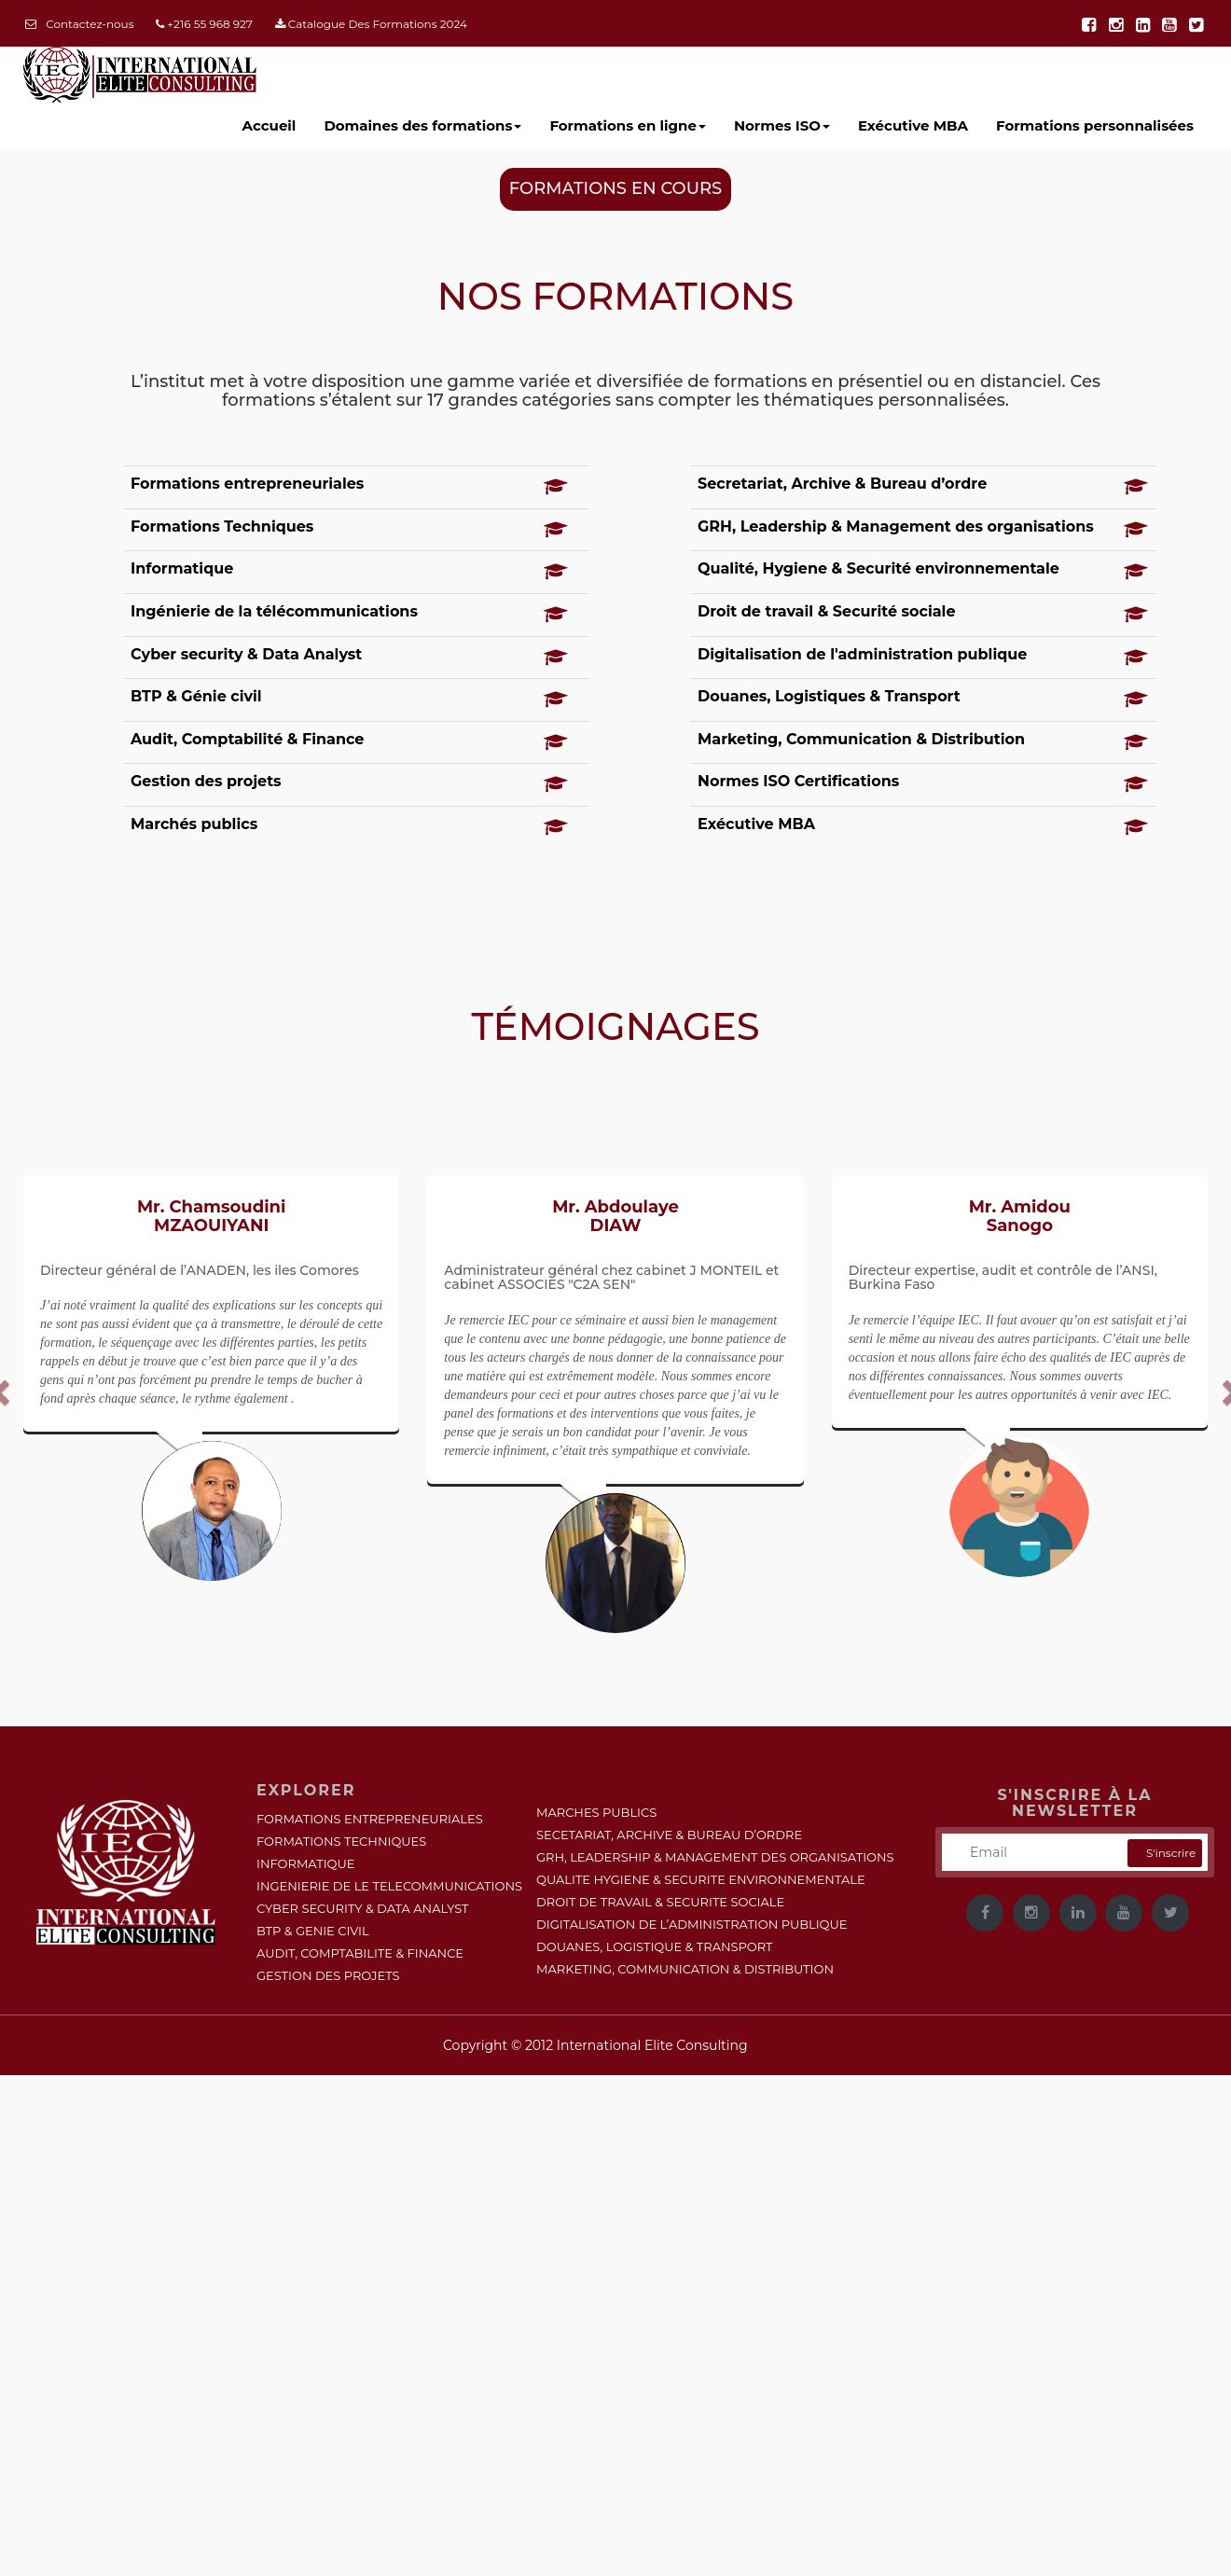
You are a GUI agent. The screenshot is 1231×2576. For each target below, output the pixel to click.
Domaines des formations (422, 125)
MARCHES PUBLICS (596, 1812)
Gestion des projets (206, 781)
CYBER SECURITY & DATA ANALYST (362, 1908)
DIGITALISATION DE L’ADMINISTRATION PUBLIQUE (692, 1924)
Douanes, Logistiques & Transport (829, 696)
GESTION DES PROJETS (328, 1975)
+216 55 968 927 (204, 24)
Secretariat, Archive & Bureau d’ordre (842, 483)
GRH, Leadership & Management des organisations (896, 526)
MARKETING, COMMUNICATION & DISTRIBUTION (685, 1968)
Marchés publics (194, 824)
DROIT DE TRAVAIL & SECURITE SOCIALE (660, 1901)
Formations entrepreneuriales (247, 483)
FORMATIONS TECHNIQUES (341, 1841)
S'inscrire (1171, 1853)
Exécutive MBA (756, 824)
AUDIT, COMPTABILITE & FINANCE (359, 1953)
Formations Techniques (222, 526)
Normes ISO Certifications (798, 781)
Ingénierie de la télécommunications (274, 611)
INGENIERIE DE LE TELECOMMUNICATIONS (389, 1885)
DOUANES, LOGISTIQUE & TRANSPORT (654, 1946)
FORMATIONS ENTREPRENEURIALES (369, 1818)
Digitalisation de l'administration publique (862, 654)
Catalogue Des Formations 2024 (371, 24)
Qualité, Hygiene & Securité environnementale (878, 568)
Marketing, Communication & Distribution (861, 739)
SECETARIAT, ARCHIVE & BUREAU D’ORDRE (669, 1834)
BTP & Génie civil (196, 696)
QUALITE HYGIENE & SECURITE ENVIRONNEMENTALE (700, 1879)
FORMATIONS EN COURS (615, 188)
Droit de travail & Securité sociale (827, 611)
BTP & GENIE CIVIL (312, 1930)
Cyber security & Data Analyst (246, 654)
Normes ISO (782, 125)
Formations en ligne (627, 125)
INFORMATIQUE (305, 1863)
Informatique (182, 568)
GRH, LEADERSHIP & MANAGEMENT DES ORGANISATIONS (715, 1856)
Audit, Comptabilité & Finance (247, 739)
